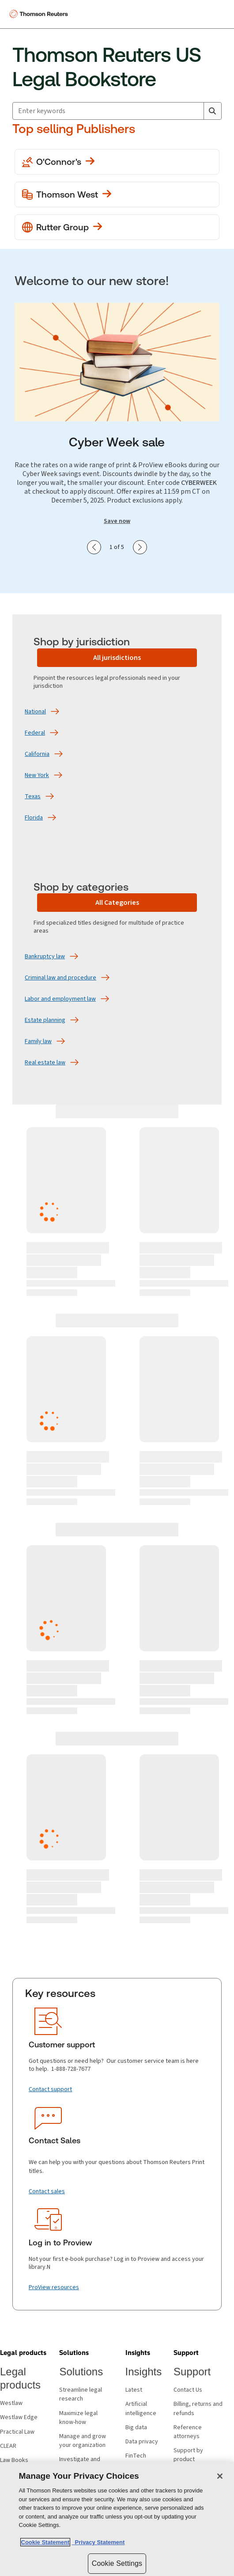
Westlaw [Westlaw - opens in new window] (11, 2403)
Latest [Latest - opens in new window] (133, 2389)
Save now (117, 521)
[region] (117, 2519)
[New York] (36, 775)
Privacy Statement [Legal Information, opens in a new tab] (98, 2542)
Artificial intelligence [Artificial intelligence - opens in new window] (140, 2408)
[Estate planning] (45, 1020)
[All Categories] (117, 902)
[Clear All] (195, 111)
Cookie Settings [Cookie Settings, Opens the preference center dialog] (117, 2563)
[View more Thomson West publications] (117, 194)
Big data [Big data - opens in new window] (136, 2427)
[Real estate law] (45, 1062)
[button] (23, 2352)
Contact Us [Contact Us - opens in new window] (188, 2389)
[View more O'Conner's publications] (117, 162)
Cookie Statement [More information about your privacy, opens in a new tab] (45, 2542)
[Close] (220, 2476)
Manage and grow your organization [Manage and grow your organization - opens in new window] (82, 2441)
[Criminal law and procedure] (60, 977)
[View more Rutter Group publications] (117, 227)
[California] (37, 754)
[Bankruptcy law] (44, 956)
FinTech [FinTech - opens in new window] (135, 2455)
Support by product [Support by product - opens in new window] (188, 2455)
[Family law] (38, 1041)
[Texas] (32, 796)
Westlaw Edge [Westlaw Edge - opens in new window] (19, 2417)
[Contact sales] (46, 2191)
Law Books (14, 2460)
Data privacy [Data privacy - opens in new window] (141, 2441)
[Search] (212, 111)
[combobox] (117, 111)
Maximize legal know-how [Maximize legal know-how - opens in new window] (78, 2418)
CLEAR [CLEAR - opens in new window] (8, 2446)
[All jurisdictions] (117, 657)
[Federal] (34, 733)
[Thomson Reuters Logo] (40, 14)
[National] (35, 711)
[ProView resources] (53, 2287)
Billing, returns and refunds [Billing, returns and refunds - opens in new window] (198, 2408)
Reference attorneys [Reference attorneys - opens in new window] (188, 2432)
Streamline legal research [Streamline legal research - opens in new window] (80, 2394)
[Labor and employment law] (60, 999)
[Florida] (33, 817)
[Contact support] (50, 2089)
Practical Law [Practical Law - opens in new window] (17, 2431)
